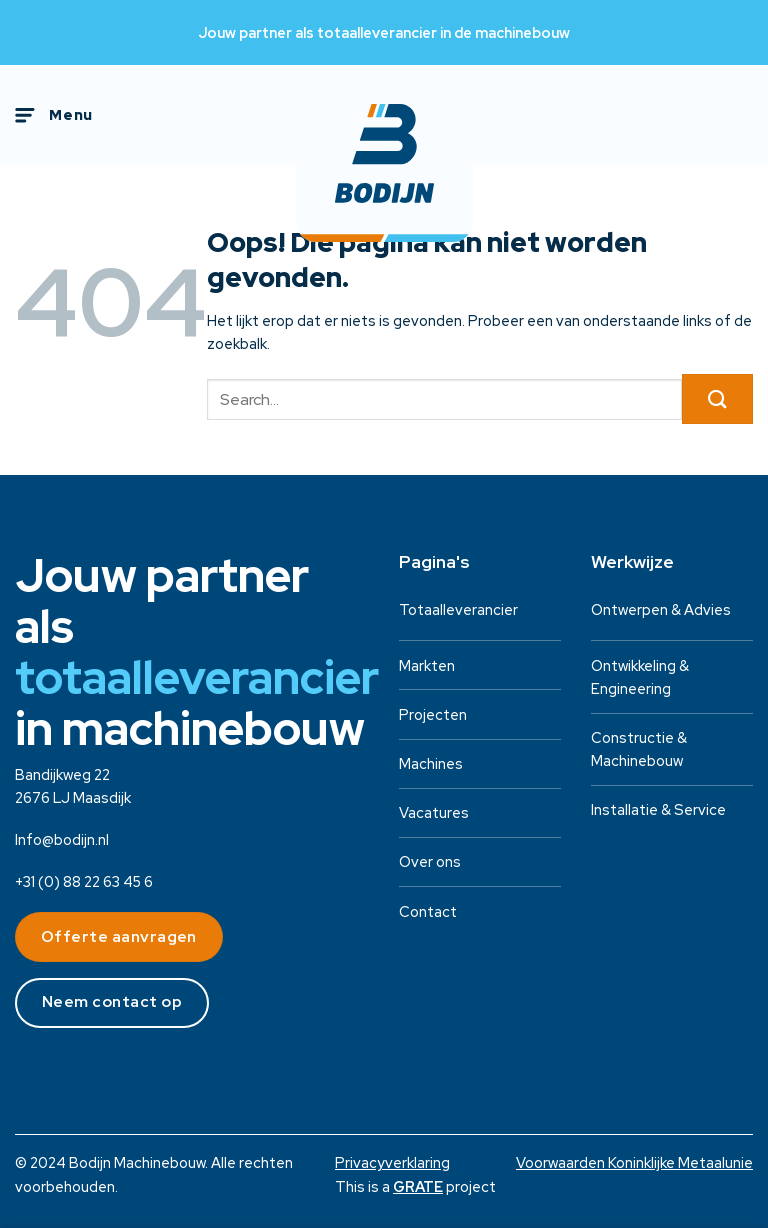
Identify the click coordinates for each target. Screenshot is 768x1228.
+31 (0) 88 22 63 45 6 (84, 881)
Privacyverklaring (392, 1162)
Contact (428, 911)
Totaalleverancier (458, 609)
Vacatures (434, 812)
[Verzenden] (717, 399)
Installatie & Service (658, 809)
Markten (427, 665)
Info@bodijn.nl (62, 839)
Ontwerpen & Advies (661, 609)
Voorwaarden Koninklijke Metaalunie (634, 1162)
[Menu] (54, 115)
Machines (431, 763)
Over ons (430, 861)
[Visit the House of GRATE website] (418, 1186)
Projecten (433, 714)
